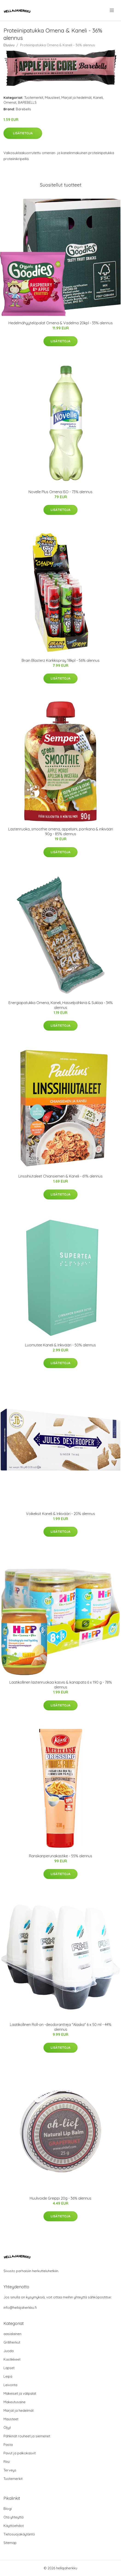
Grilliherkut (11, 2342)
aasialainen (12, 2334)
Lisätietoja (23, 133)
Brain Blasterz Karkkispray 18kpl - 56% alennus (61, 660)
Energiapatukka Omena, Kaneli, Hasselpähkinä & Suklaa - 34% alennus (61, 1005)
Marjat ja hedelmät (76, 97)
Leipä (7, 2376)
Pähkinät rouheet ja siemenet (26, 2436)
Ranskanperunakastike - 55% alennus (60, 1856)
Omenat (9, 102)
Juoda (8, 2351)
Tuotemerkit (33, 97)
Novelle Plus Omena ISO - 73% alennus (60, 491)
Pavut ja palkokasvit (19, 2453)
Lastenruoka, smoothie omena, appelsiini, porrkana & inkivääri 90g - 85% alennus (60, 831)
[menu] (112, 10)
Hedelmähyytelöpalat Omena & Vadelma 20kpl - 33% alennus (61, 323)
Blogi (7, 2508)
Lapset (8, 2368)
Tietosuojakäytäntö (19, 2534)
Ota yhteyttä (13, 2517)
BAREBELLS (27, 102)
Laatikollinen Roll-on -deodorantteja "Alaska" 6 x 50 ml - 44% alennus (60, 2027)
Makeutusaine (14, 2402)
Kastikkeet (11, 2359)
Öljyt (7, 2427)
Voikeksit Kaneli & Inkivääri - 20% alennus (60, 1513)
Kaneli (98, 97)
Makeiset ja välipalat (19, 2393)
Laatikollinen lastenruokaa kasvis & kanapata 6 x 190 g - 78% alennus (60, 1684)
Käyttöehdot (13, 2525)
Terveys (9, 2470)
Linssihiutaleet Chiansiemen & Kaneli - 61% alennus (60, 1176)
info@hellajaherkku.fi (20, 2307)
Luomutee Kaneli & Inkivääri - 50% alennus (60, 1345)
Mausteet (52, 97)
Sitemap (10, 2543)
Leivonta (10, 2385)
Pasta (8, 2444)
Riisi (6, 2461)
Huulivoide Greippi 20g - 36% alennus (60, 2198)
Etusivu (8, 45)
